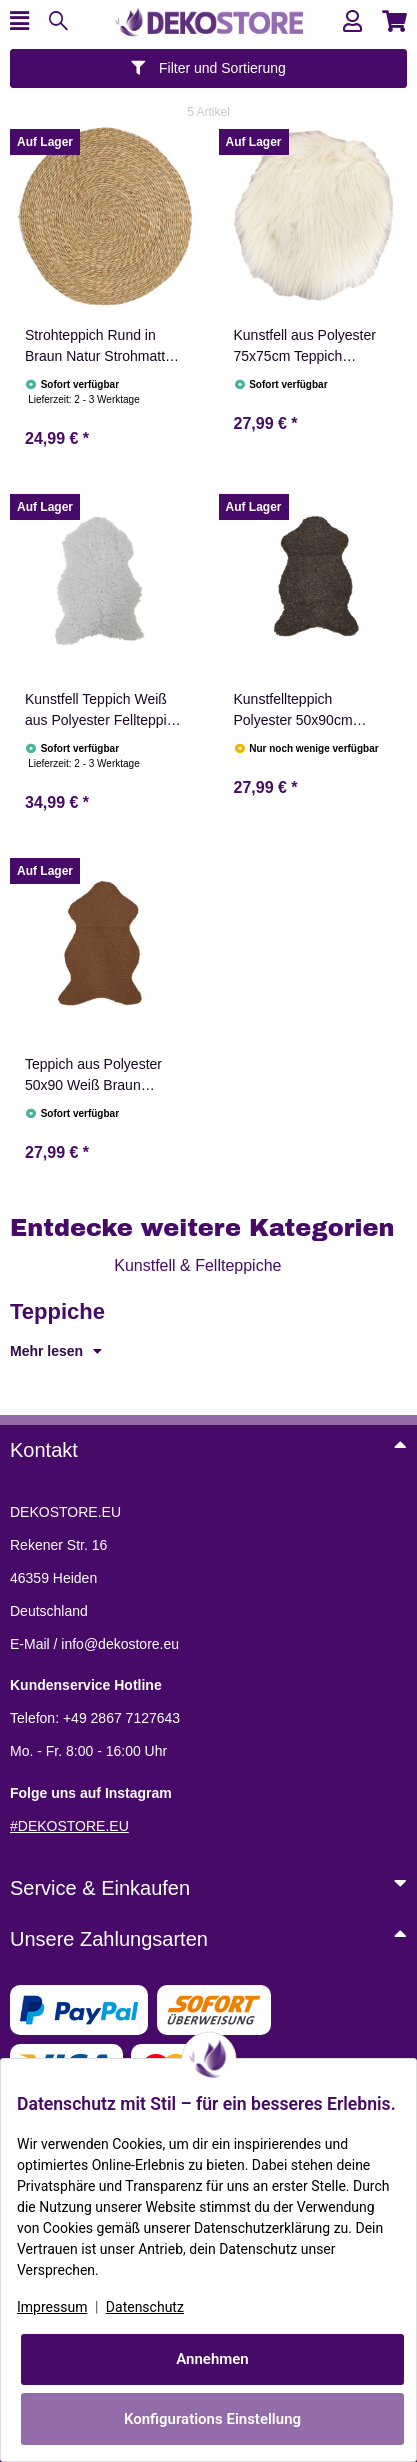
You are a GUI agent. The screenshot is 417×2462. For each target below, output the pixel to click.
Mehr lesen (56, 1351)
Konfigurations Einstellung (212, 2419)
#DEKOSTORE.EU (69, 1826)
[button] (352, 21)
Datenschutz (145, 2307)
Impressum (52, 2307)
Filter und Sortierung (208, 68)
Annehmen (212, 2359)
